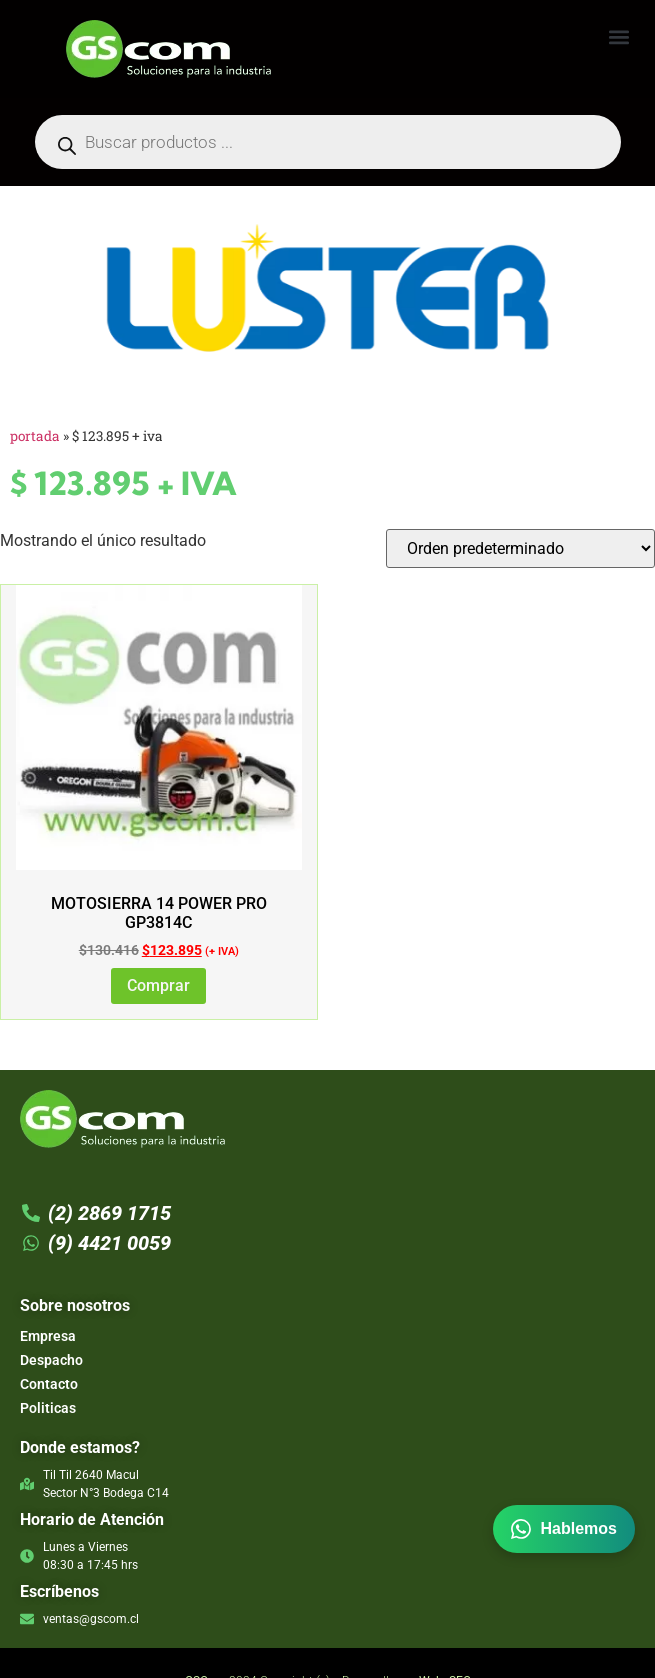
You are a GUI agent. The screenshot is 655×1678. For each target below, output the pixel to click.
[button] (618, 36)
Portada (35, 436)
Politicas (48, 1408)
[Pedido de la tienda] (520, 548)
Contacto (49, 1384)
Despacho (51, 1360)
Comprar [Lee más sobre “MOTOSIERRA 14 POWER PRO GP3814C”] (158, 985)
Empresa (48, 1336)
